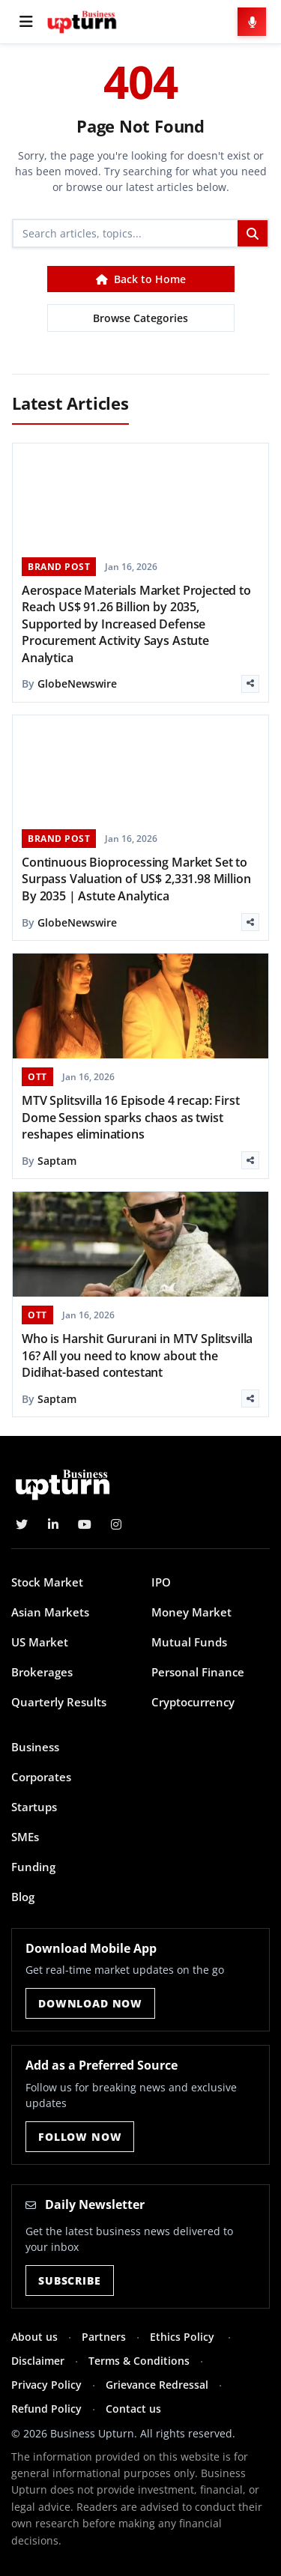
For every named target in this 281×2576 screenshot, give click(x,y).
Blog (22, 1896)
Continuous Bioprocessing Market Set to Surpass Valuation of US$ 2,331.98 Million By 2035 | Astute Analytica (136, 879)
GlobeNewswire (77, 683)
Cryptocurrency (193, 1701)
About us (34, 2337)
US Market (39, 1641)
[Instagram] (116, 1524)
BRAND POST (59, 566)
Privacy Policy (46, 2385)
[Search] (125, 233)
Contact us (133, 2408)
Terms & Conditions (139, 2361)
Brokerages (42, 1671)
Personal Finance (197, 1671)
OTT (37, 1076)
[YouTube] (84, 1524)
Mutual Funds (189, 1641)
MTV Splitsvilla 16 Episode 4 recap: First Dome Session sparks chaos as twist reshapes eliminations (130, 1117)
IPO (161, 1582)
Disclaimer (37, 2361)
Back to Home (141, 279)
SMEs (25, 1836)
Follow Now (79, 2137)
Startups (34, 1806)
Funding (33, 1866)
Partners (104, 2337)
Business (35, 1746)
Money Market (191, 1611)
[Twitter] (21, 1524)
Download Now (90, 2003)
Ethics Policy (183, 2337)
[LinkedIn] (53, 1524)
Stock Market (47, 1582)
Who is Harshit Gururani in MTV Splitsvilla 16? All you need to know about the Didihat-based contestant (137, 1355)
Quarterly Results (58, 1701)
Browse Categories (140, 318)
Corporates (41, 1776)
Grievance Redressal (157, 2385)
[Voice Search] (252, 21)
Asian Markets (50, 1611)
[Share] (250, 684)
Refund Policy (46, 2408)
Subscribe (69, 2280)
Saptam (56, 1161)
